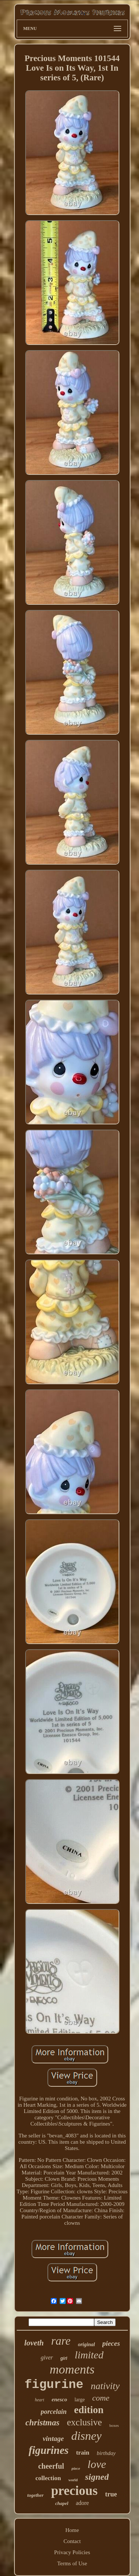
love (96, 2464)
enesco (59, 2399)
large (80, 2399)
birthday (106, 2453)
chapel (61, 2503)
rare (60, 2340)
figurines (49, 2450)
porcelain (54, 2411)
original (86, 2344)
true (111, 2494)
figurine (53, 2385)
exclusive (84, 2422)
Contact (72, 2541)
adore (82, 2503)
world (72, 2480)
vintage (53, 2438)
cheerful (51, 2466)
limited (89, 2355)
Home (72, 2530)
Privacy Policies (72, 2552)
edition (89, 2409)
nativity (105, 2386)
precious (74, 2490)
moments (72, 2369)
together (35, 2495)
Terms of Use (72, 2563)
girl (63, 2358)
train (82, 2452)
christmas (42, 2422)
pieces (111, 2343)
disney (86, 2435)
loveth (34, 2342)
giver (47, 2357)
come (100, 2397)
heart (39, 2399)
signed (97, 2477)
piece (76, 2468)
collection (48, 2478)
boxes (114, 2425)
